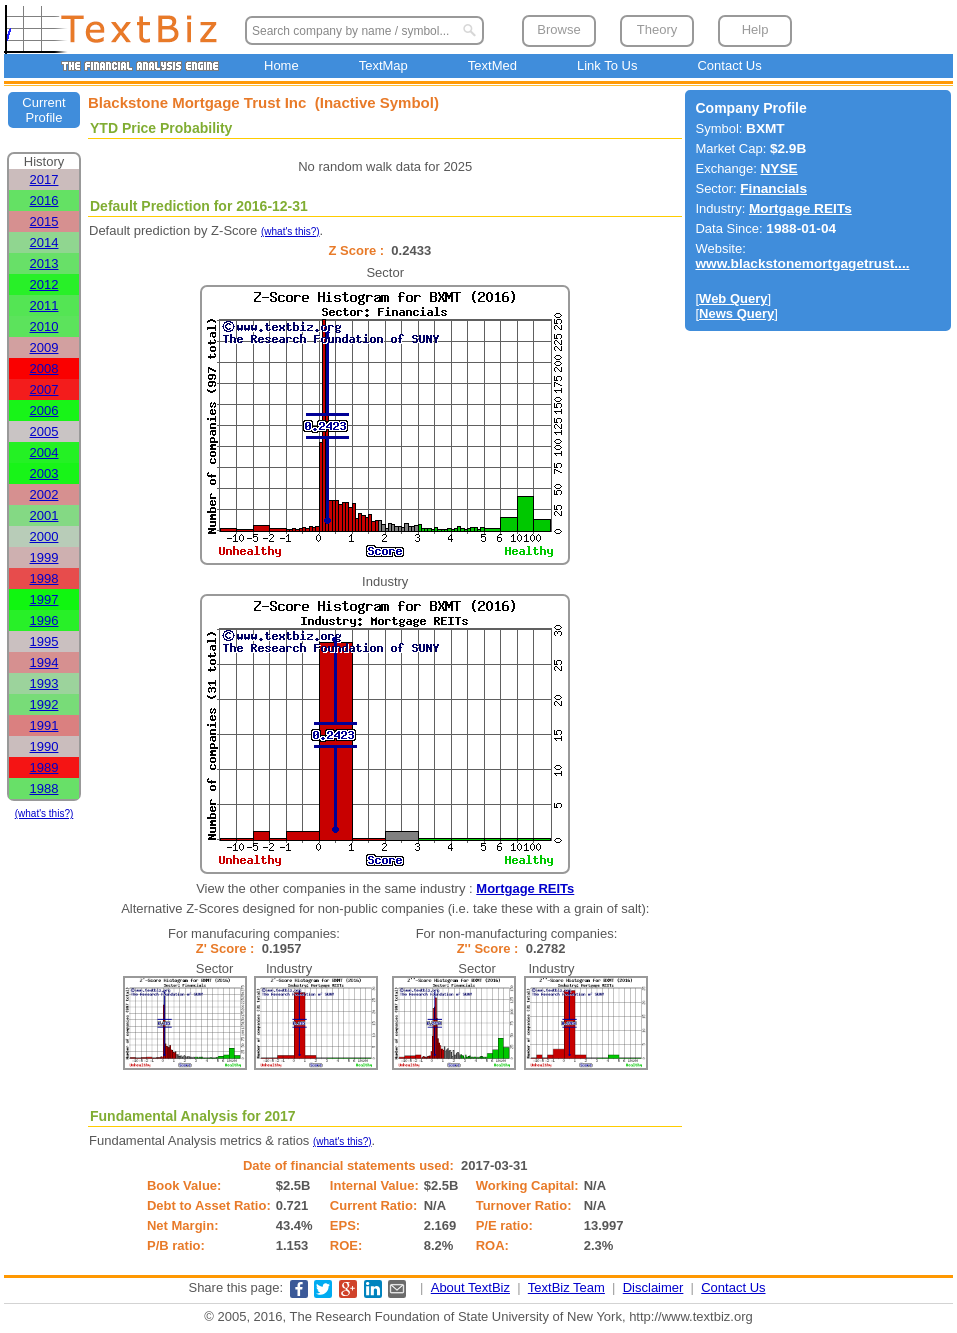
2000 (44, 536)
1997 (44, 599)
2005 (44, 431)
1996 (44, 620)
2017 (44, 179)
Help (755, 29)
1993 (44, 683)
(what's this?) (44, 813)
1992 (44, 704)
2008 (44, 368)
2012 (44, 284)
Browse (558, 29)
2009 (44, 347)
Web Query (733, 298)
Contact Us (729, 65)
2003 (44, 473)
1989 (44, 767)
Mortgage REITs (525, 888)
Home (281, 65)
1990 (44, 746)
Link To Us (607, 65)
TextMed (492, 65)
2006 (44, 410)
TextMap (383, 65)
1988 (44, 788)
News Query (736, 313)
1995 (44, 641)
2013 (44, 263)
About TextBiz (470, 1287)
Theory (657, 29)
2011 (44, 305)
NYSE (779, 168)
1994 (44, 662)
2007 (44, 389)
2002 (44, 494)
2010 (44, 326)
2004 (44, 452)
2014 (44, 242)
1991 (44, 725)
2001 (44, 515)
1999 (44, 557)
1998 (44, 578)
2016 (44, 200)
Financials (773, 188)
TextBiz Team (566, 1287)
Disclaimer (653, 1287)
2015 (44, 221)
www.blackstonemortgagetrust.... (802, 263)
